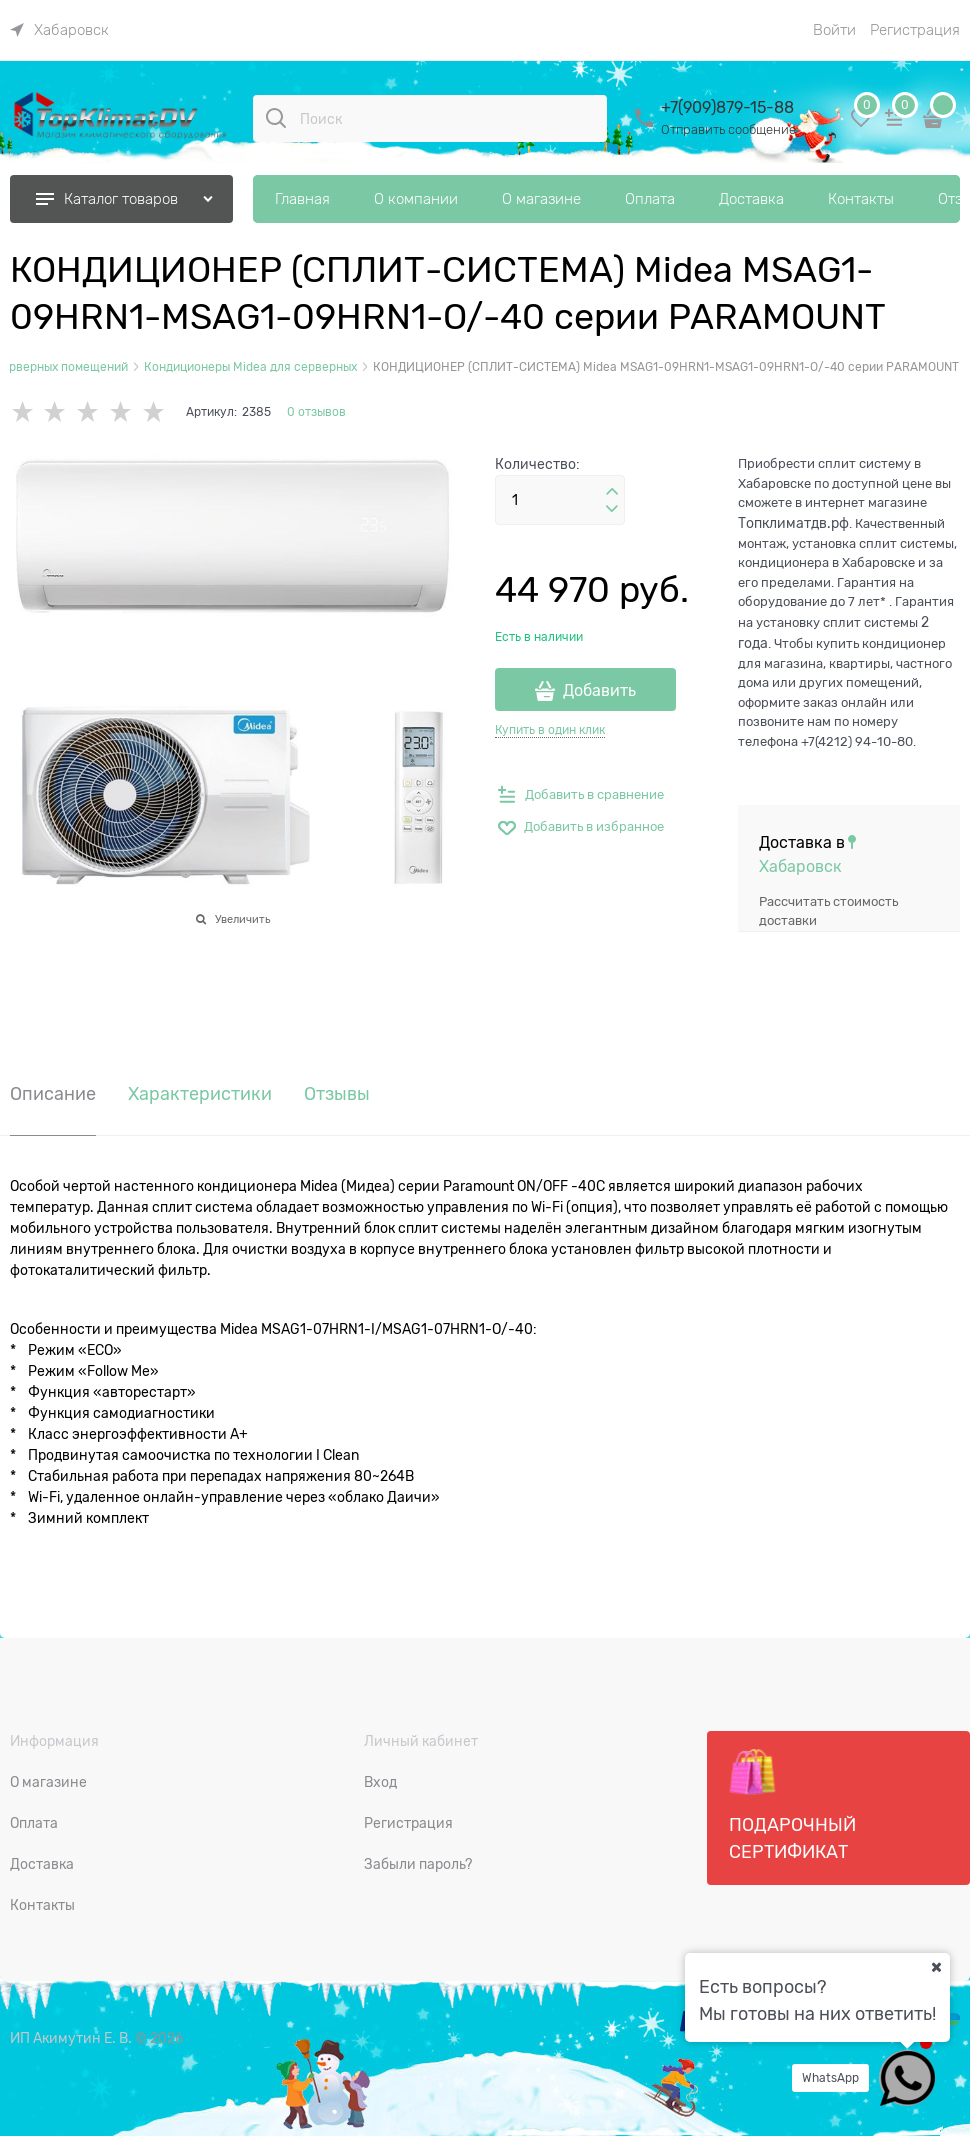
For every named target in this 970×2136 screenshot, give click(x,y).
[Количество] (560, 500)
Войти (834, 30)
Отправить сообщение (728, 129)
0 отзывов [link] (316, 412)
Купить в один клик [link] (550, 730)
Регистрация (915, 30)
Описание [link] (53, 1094)
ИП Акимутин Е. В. (71, 2038)
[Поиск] (276, 118)
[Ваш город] (936, 1967)
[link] (59, 30)
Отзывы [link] (337, 1094)
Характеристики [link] (200, 1094)
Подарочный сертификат (792, 1805)
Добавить (599, 691)
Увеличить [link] (242, 919)
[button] (612, 492)
